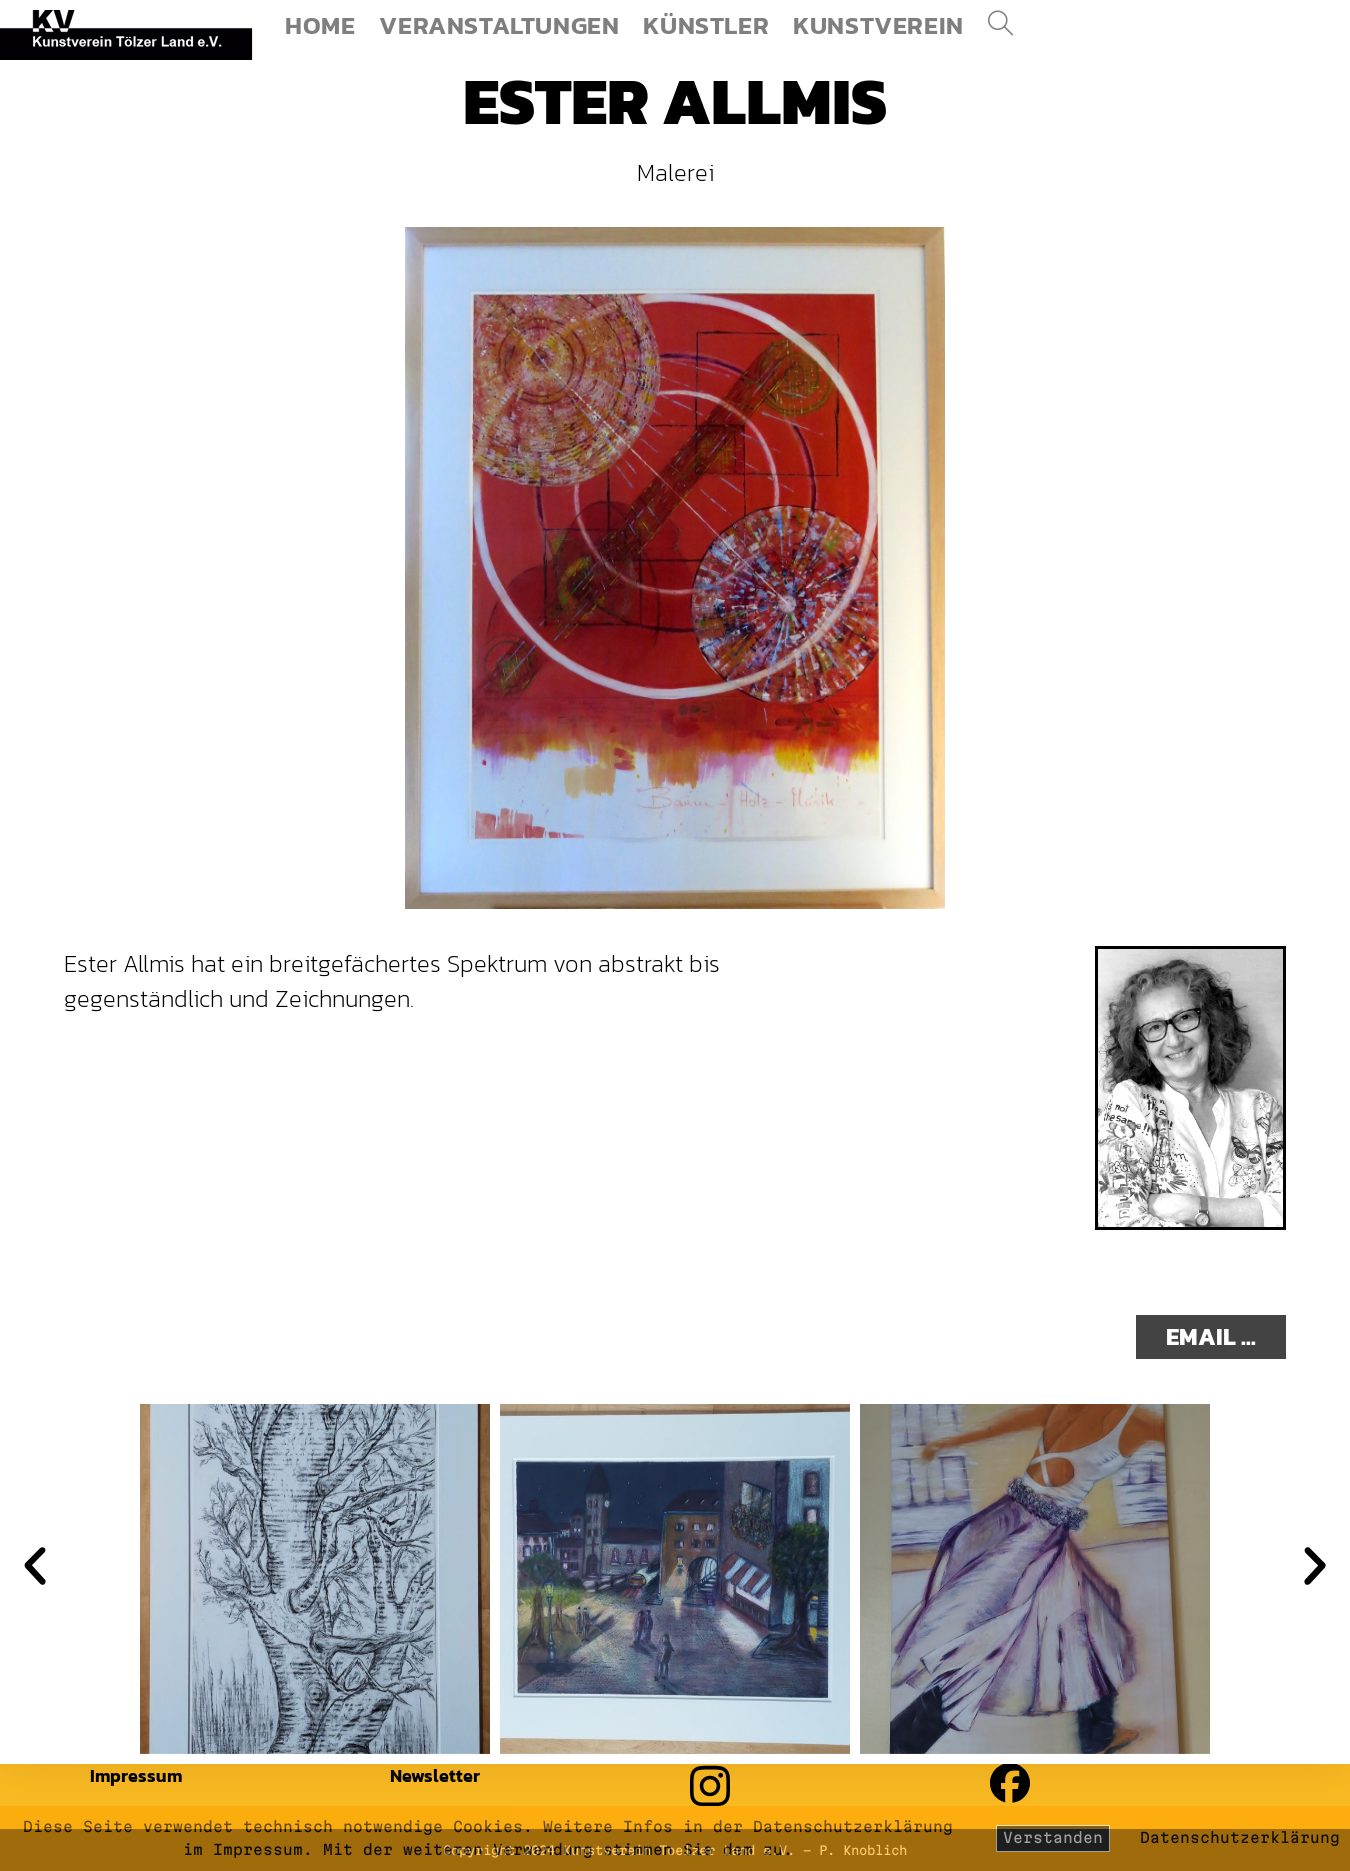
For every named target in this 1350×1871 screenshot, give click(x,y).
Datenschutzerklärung (1240, 1837)
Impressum (136, 1775)
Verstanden (1053, 1837)
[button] (35, 1566)
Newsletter (435, 1775)
